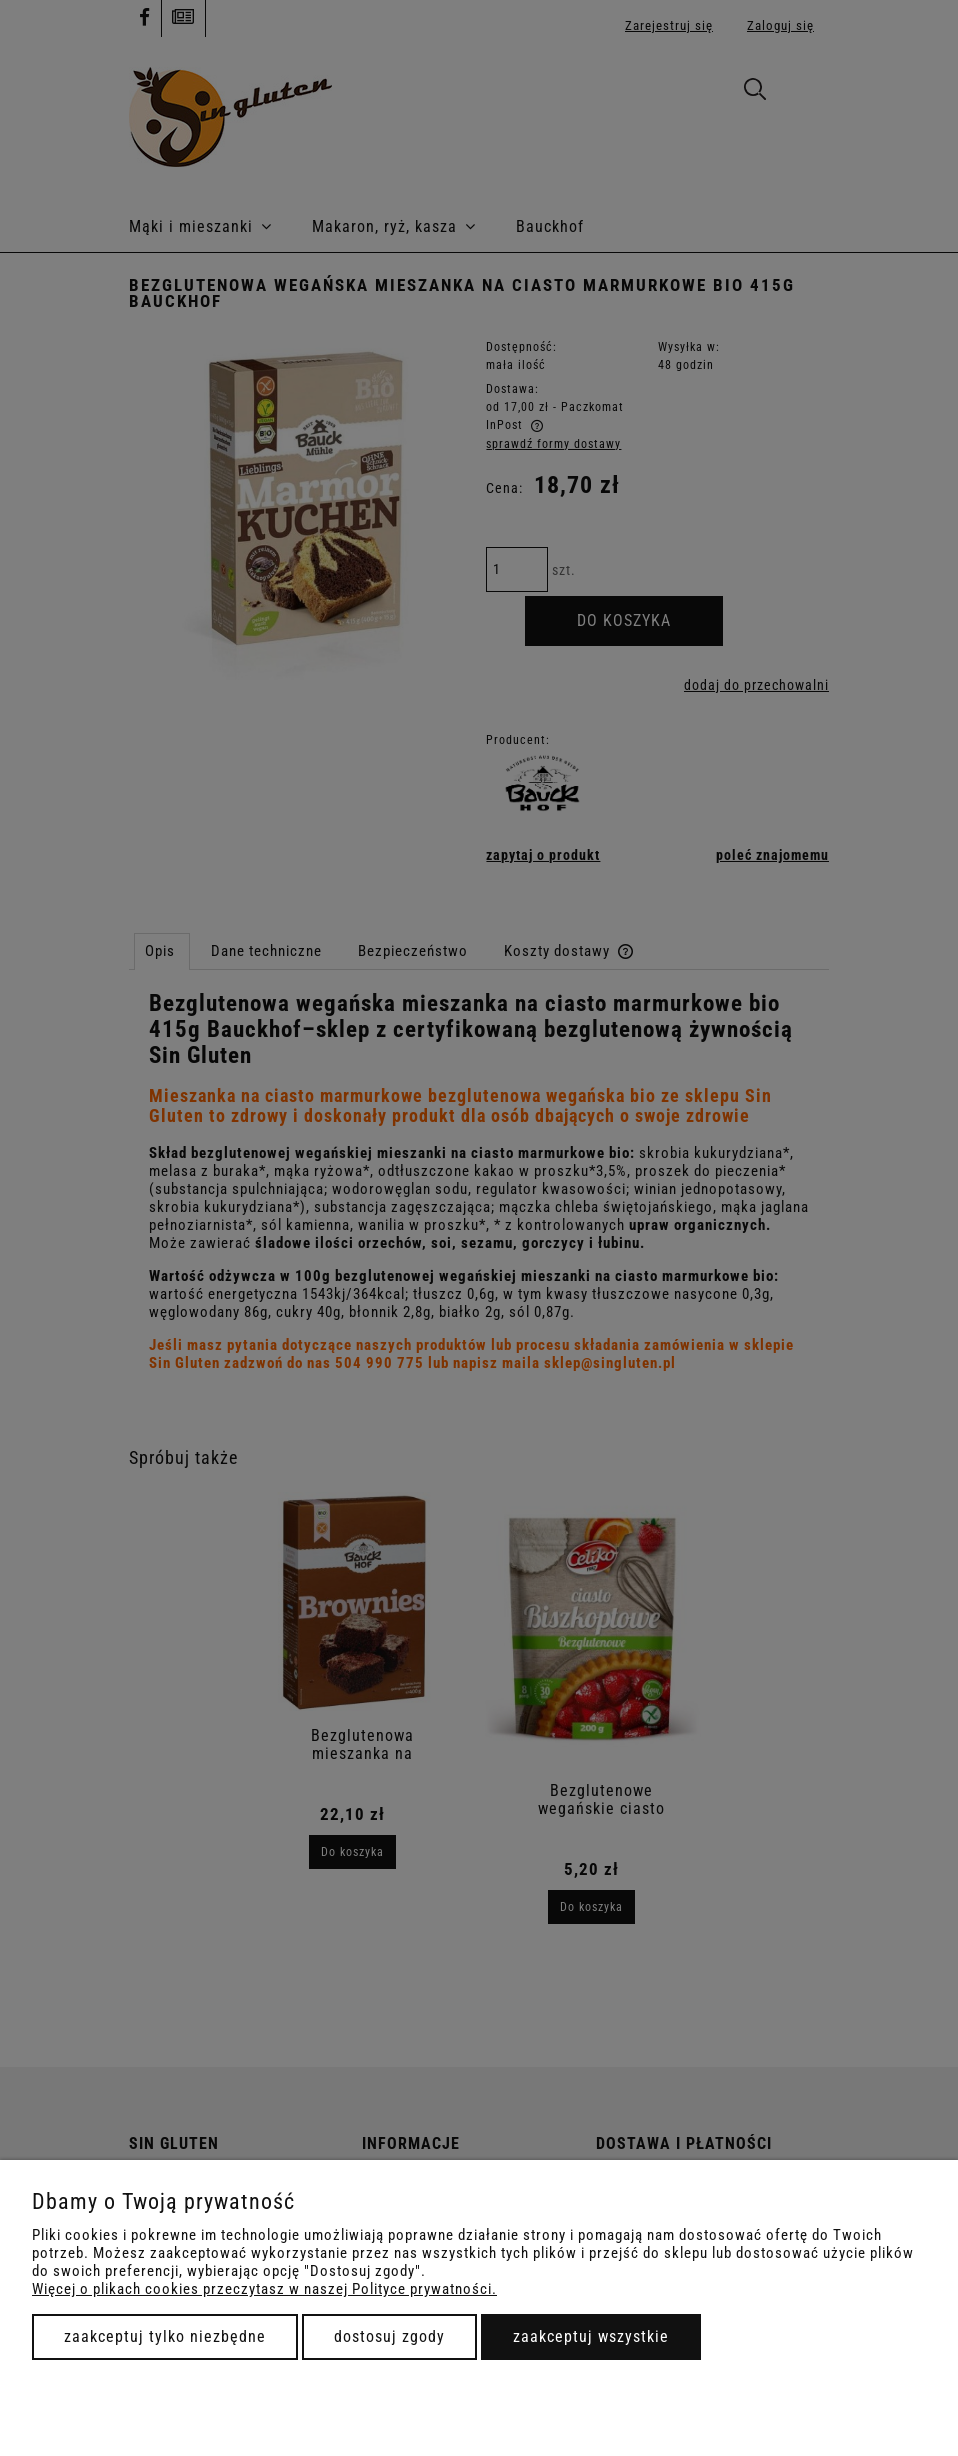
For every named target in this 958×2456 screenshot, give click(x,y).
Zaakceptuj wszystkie (591, 2336)
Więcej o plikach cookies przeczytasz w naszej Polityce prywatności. (264, 2289)
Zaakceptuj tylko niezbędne (165, 2336)
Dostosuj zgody (389, 2336)
